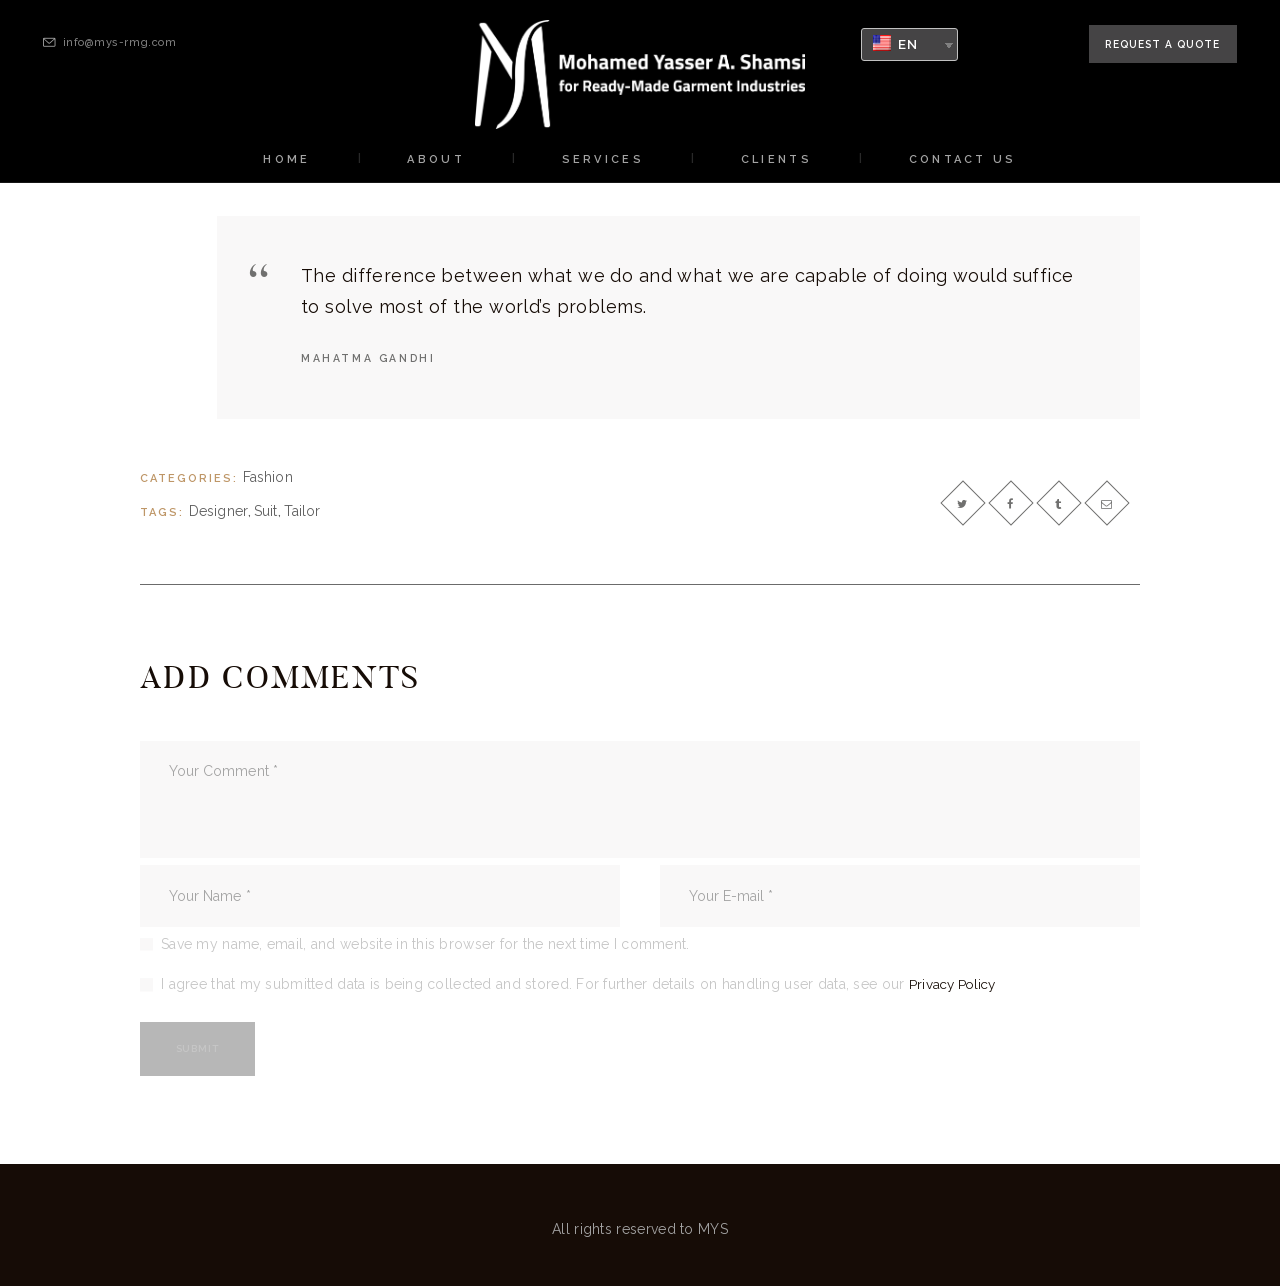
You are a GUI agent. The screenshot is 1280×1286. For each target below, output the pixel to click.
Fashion (268, 479)
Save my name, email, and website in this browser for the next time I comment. (425, 943)
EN (895, 43)
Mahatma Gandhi (371, 358)
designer (218, 514)
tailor (302, 514)
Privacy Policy (956, 984)
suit (266, 514)
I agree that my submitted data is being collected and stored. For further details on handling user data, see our (582, 984)
